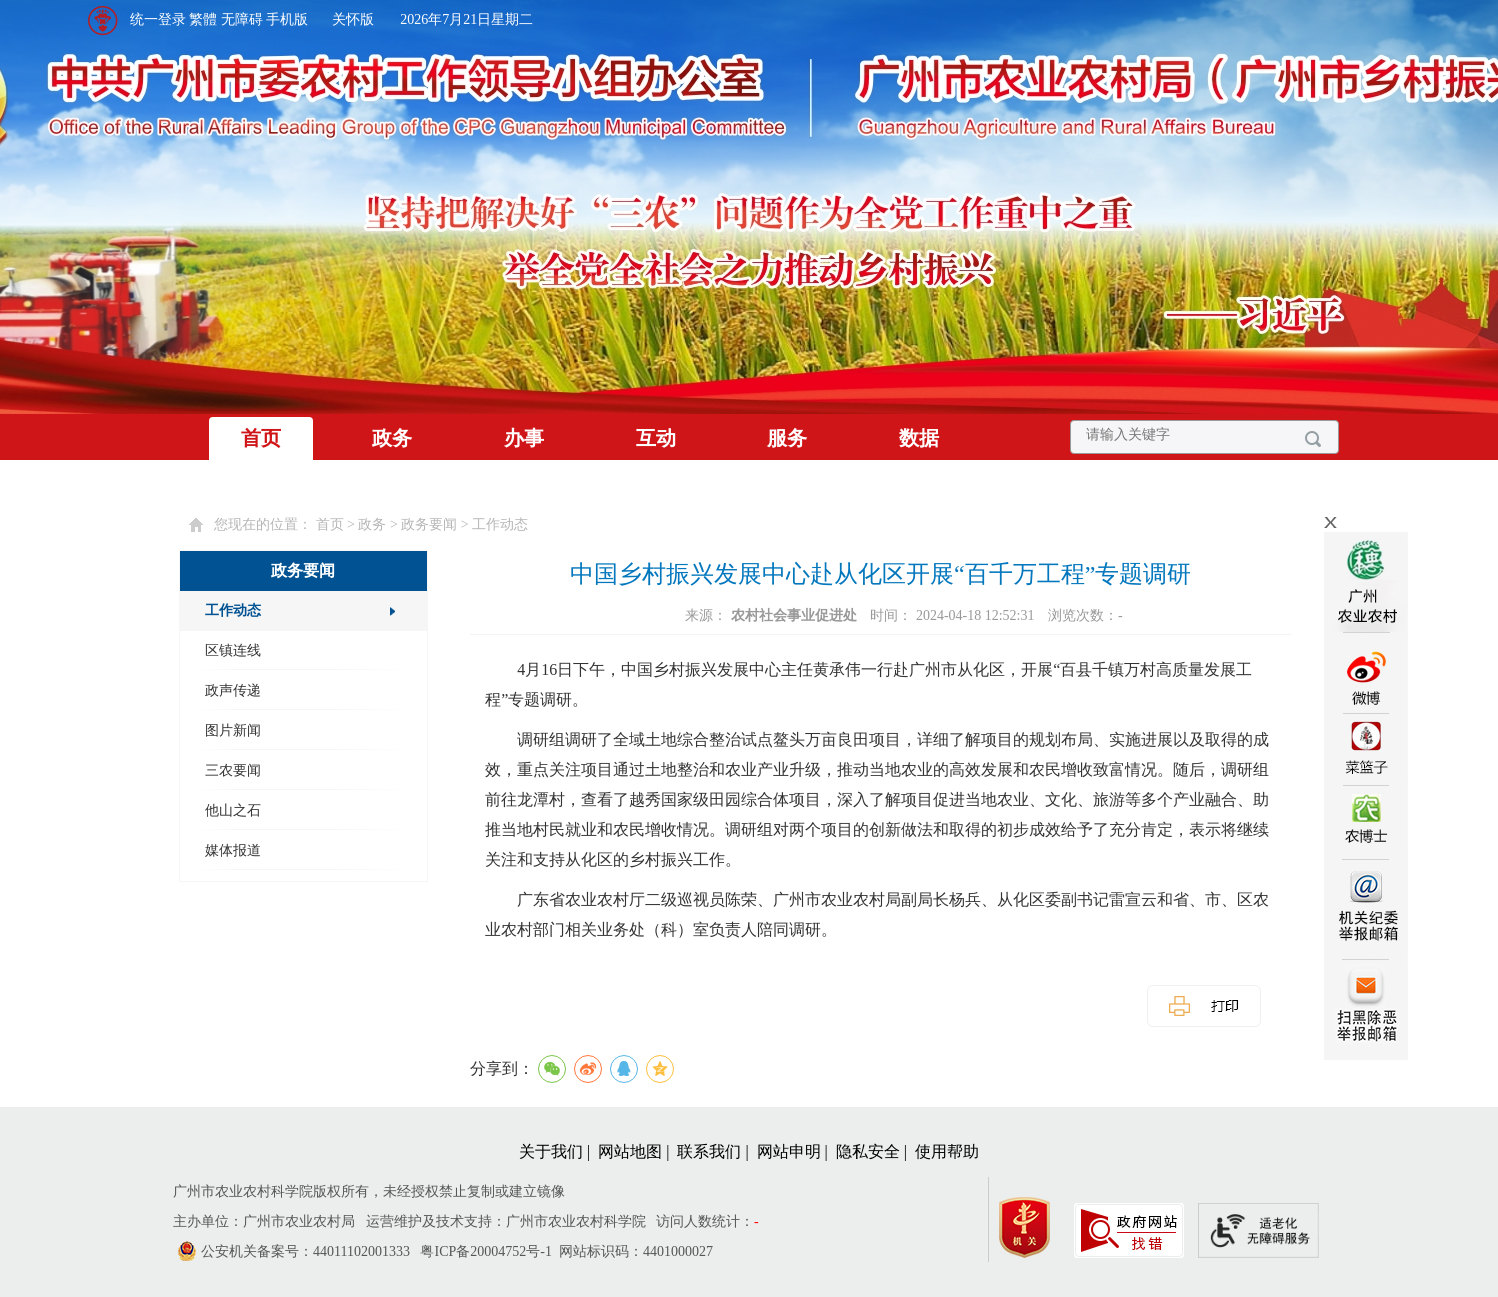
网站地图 (630, 1151)
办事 (524, 438)
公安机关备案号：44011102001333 (305, 1251)
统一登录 (158, 19)
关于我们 (551, 1151)
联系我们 (709, 1151)
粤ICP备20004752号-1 (485, 1251)
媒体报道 (233, 850)
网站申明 (789, 1151)
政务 (392, 438)
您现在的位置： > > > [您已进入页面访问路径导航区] (371, 524)
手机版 (287, 19)
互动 (656, 438)
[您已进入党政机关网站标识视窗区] (1034, 1222)
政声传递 (233, 690)
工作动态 (500, 524)
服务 (787, 438)
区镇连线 (233, 650)
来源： (772, 615)
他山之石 (233, 810)
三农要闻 (233, 770)
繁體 (203, 19)
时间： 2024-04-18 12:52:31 (954, 615)
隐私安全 (868, 1151)
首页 (261, 438)
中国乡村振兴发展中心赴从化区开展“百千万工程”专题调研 (880, 574)
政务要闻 (429, 524)
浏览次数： (1085, 615)
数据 (919, 438)
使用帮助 (947, 1151)
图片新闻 (233, 730)
